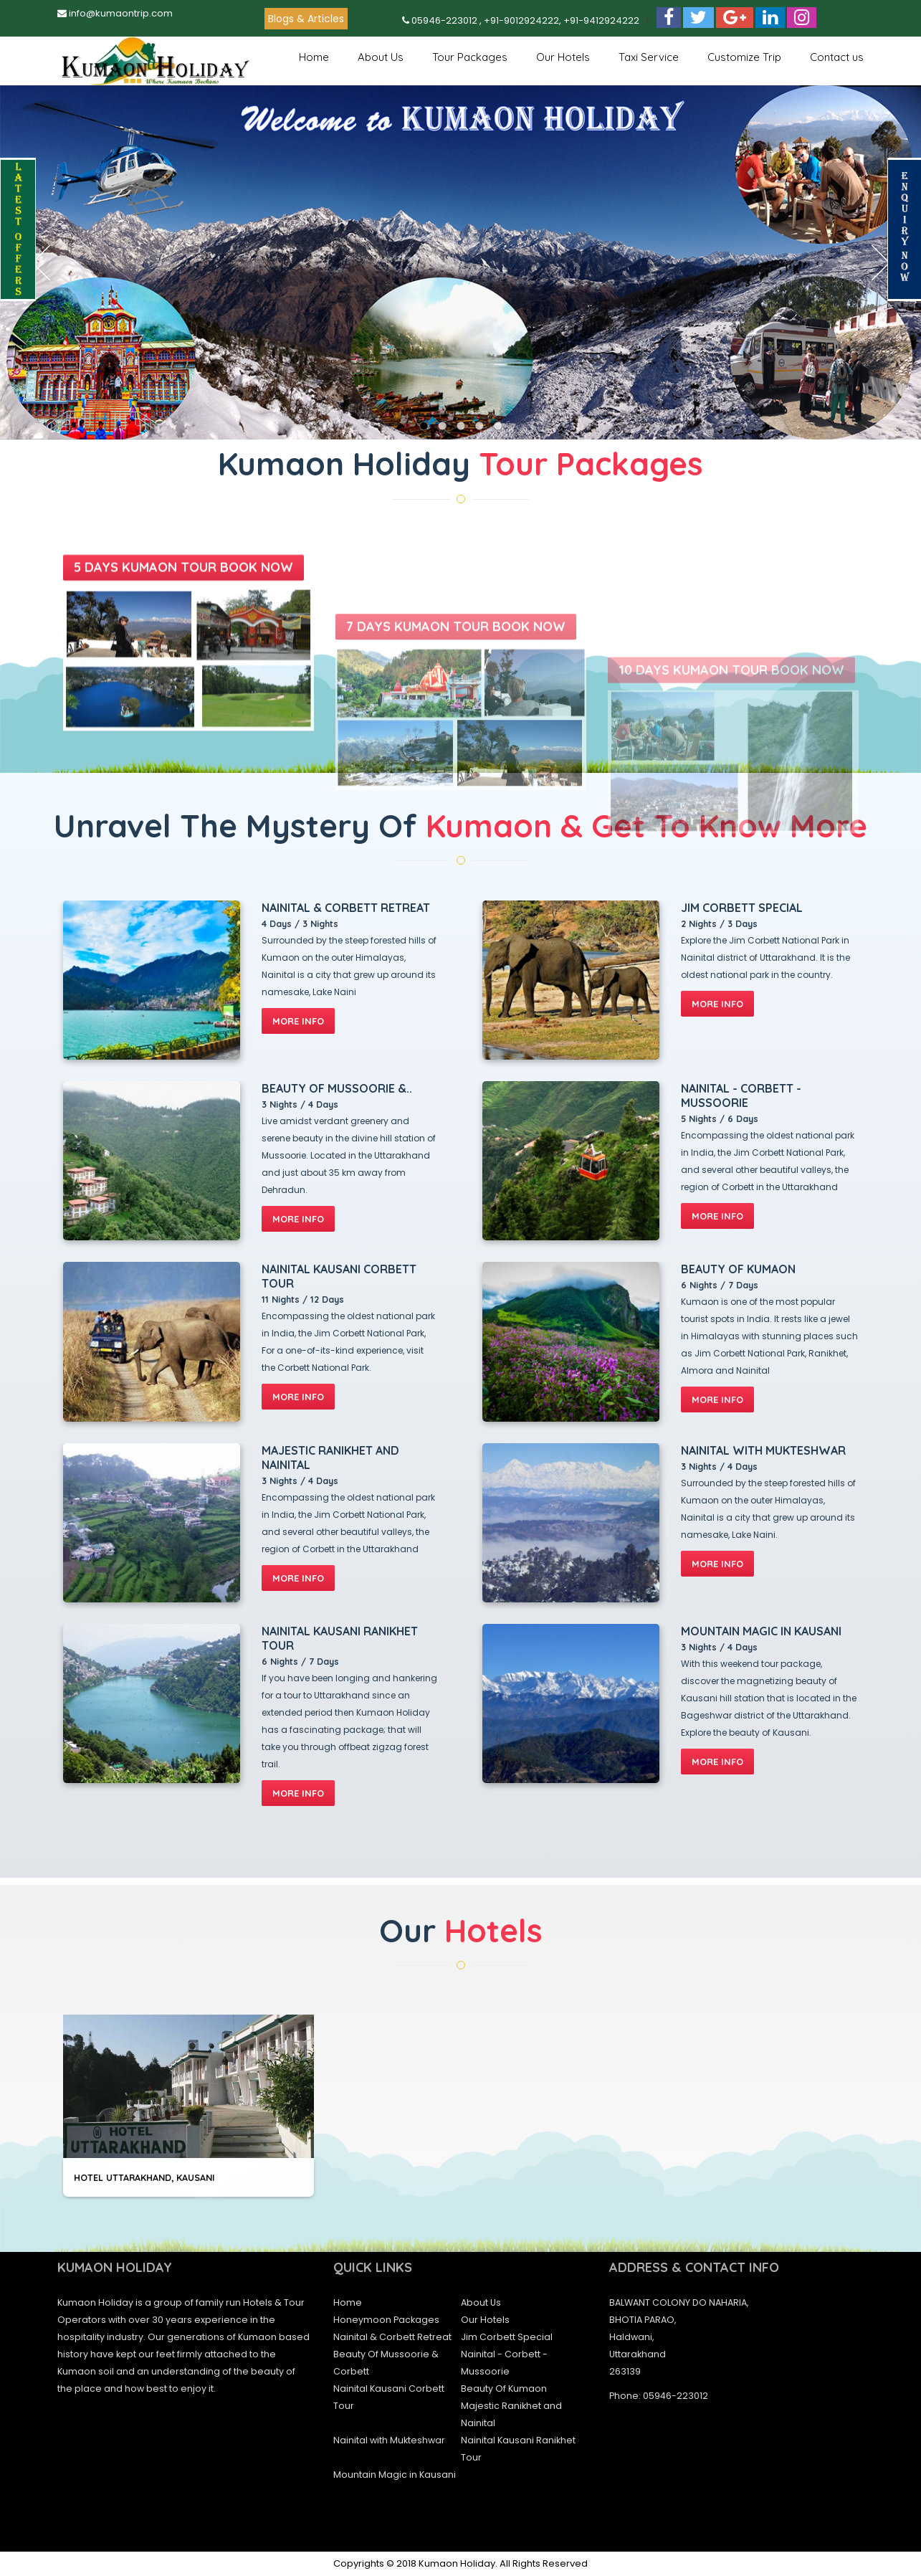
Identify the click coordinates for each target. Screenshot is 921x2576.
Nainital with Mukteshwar (389, 2440)
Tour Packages (469, 57)
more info (298, 1021)
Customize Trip (744, 57)
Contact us (837, 57)
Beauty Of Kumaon (504, 2388)
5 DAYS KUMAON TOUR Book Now (183, 739)
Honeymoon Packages (386, 2320)
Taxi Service (649, 57)
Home (314, 57)
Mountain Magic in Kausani (394, 2474)
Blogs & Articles (306, 18)
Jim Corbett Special (507, 2337)
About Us (381, 57)
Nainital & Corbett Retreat (392, 2337)
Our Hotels (563, 57)
